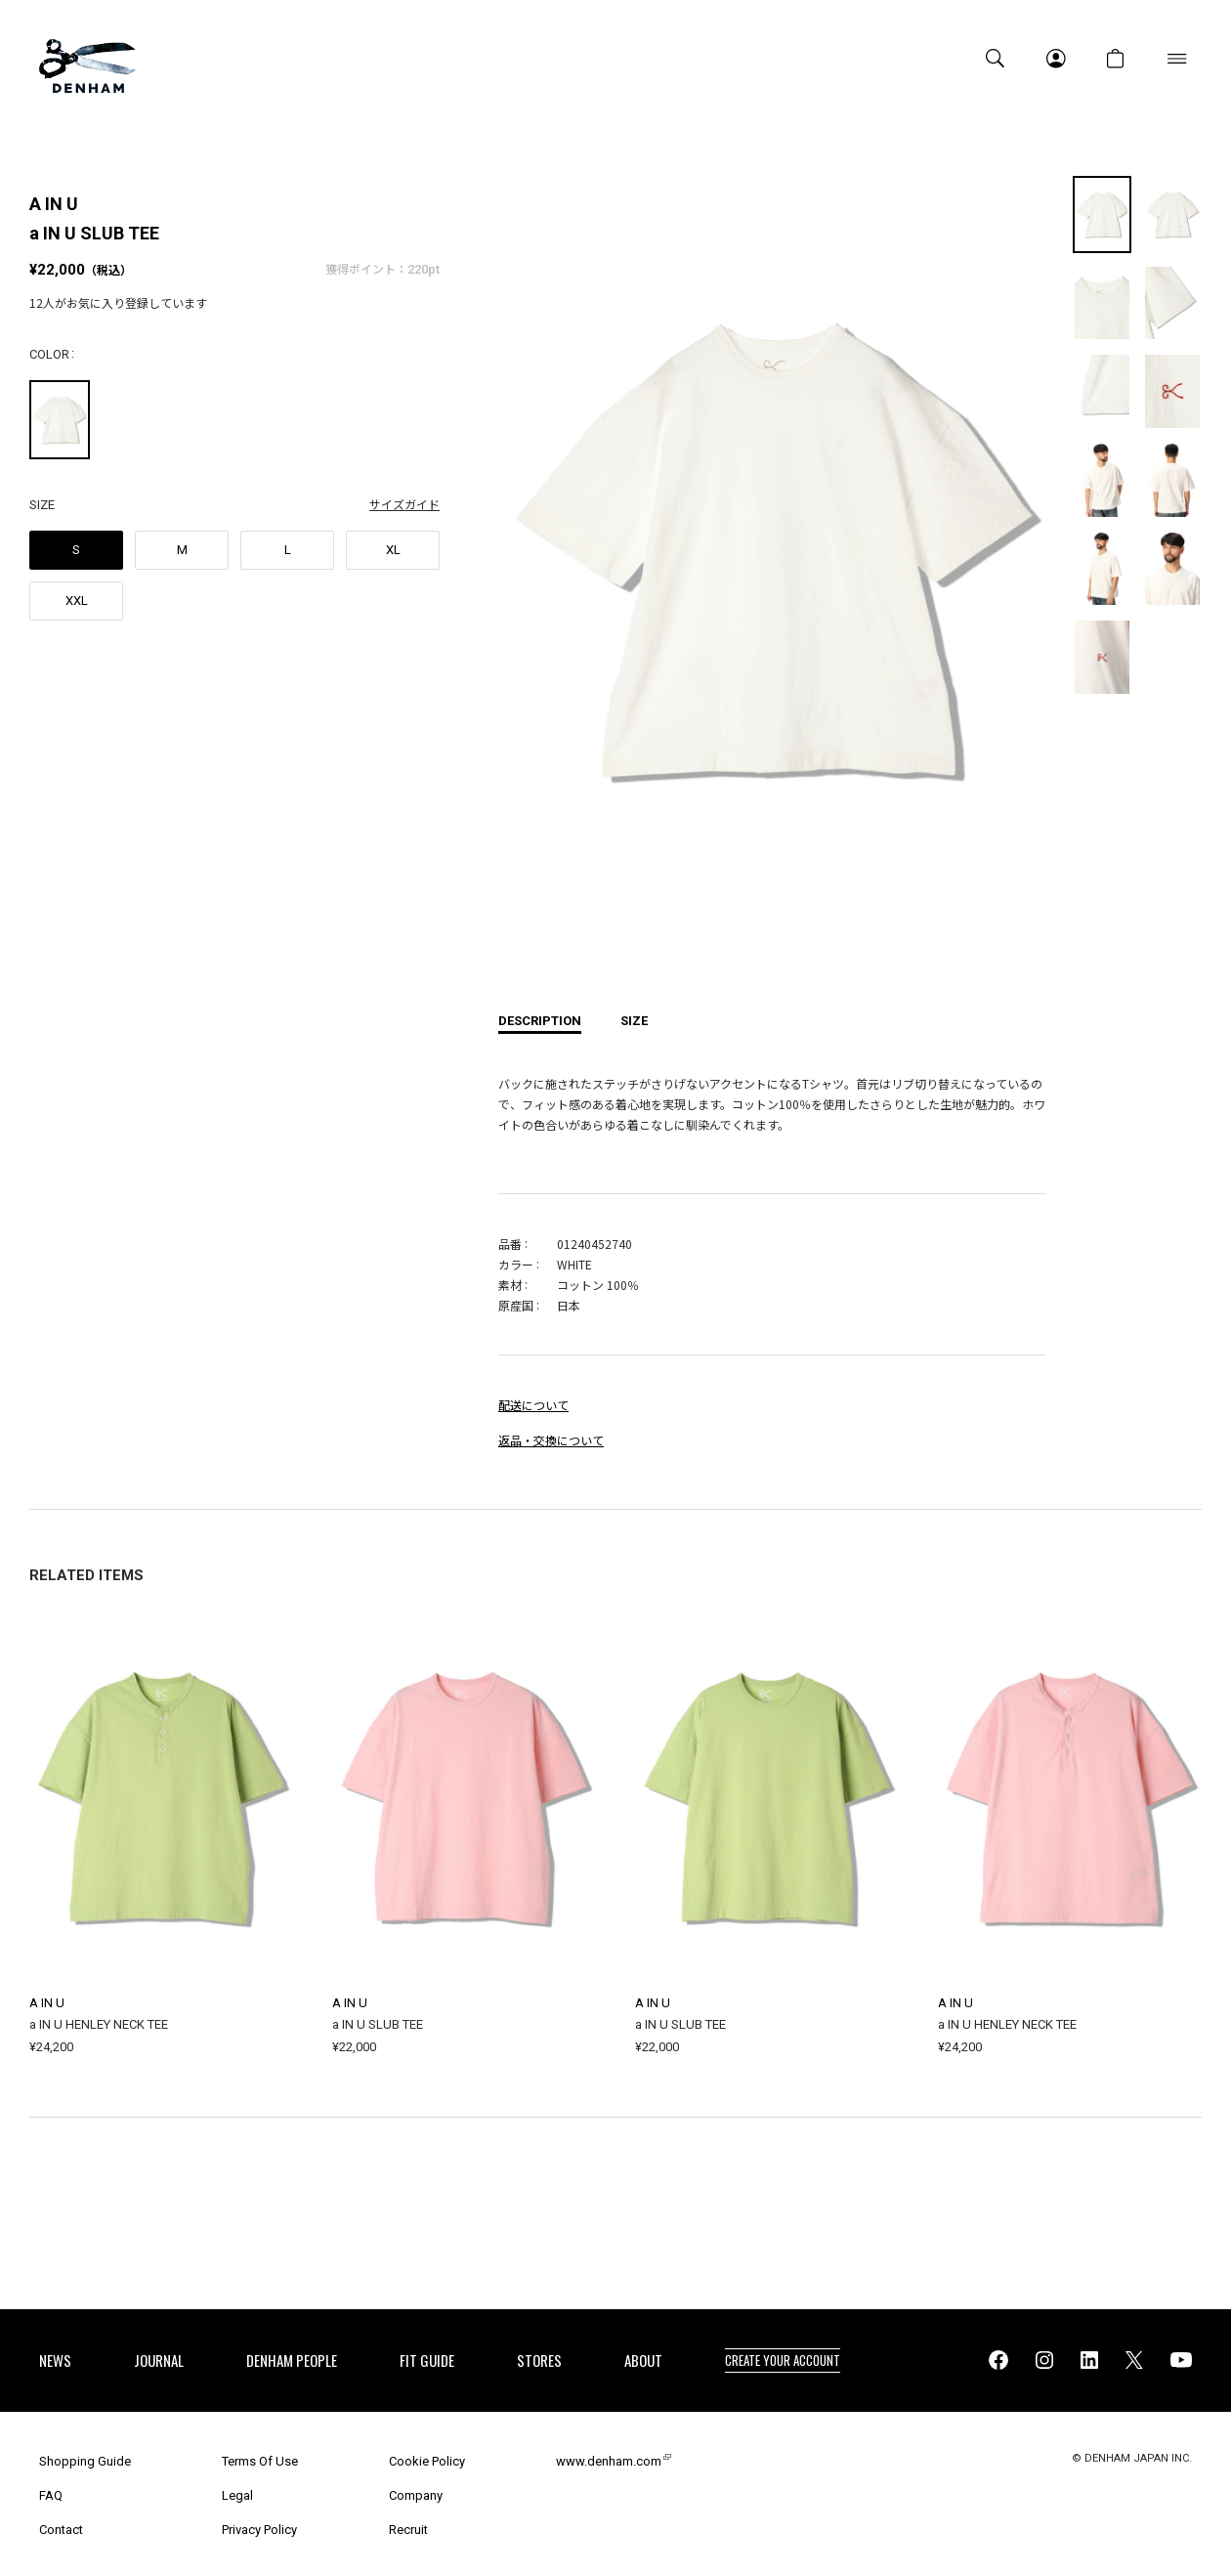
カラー (515, 1264)
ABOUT (643, 2360)
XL (393, 549)
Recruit (408, 2529)
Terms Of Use (260, 2461)
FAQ (51, 2495)
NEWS (55, 2360)
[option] (771, 564)
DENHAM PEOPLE (291, 2360)
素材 (510, 1284)
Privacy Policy (259, 2529)
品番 (510, 1243)
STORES (539, 2360)
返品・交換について (551, 1440)
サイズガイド (404, 503)
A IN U (53, 204)
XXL (76, 600)
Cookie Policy (427, 2461)
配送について (533, 1404)
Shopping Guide (85, 2461)
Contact (61, 2529)
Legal (237, 2495)
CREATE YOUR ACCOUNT (782, 2360)
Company (416, 2495)
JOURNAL (159, 2360)
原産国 (515, 1305)
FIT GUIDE (427, 2360)
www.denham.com (608, 2461)
